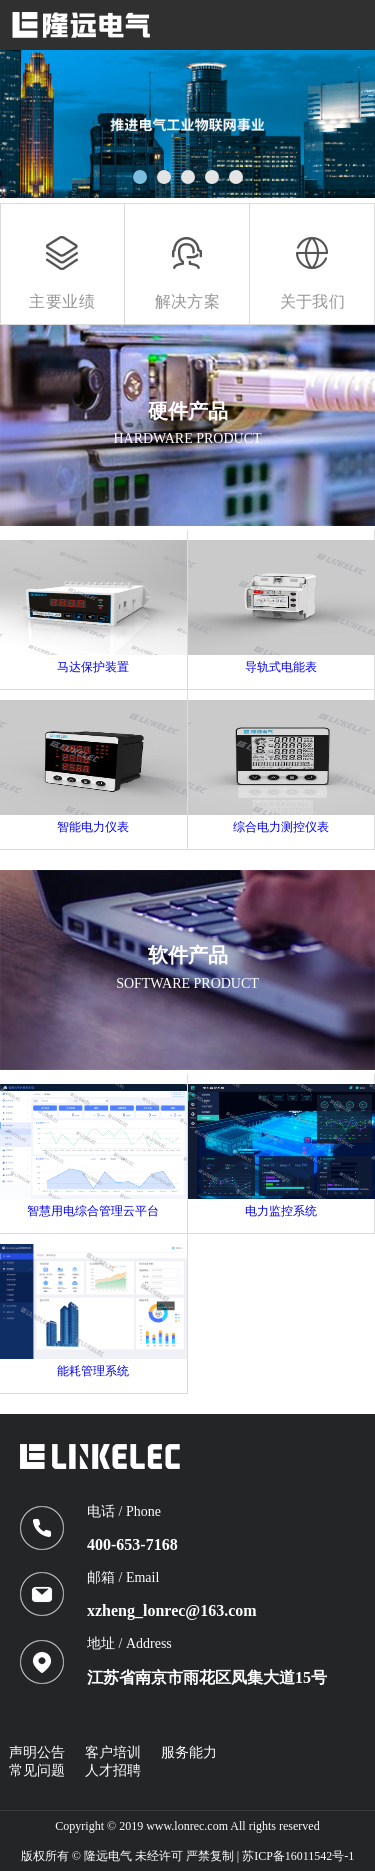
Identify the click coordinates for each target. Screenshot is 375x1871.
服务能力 (189, 1752)
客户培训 (113, 1752)
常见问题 (37, 1770)
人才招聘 (113, 1770)
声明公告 (37, 1752)
